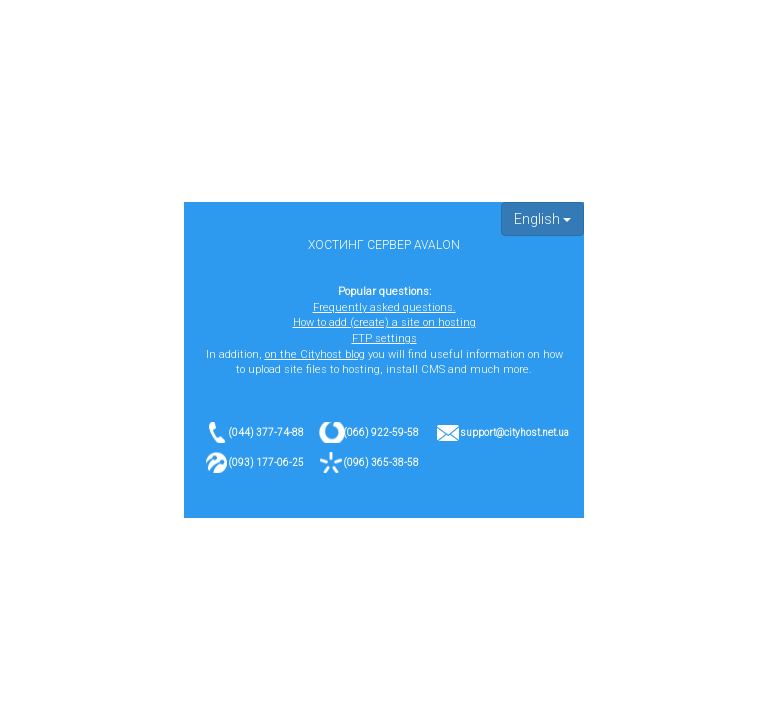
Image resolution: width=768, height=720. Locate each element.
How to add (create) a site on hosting (384, 322)
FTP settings (384, 338)
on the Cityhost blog (315, 354)
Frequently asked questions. (384, 307)
